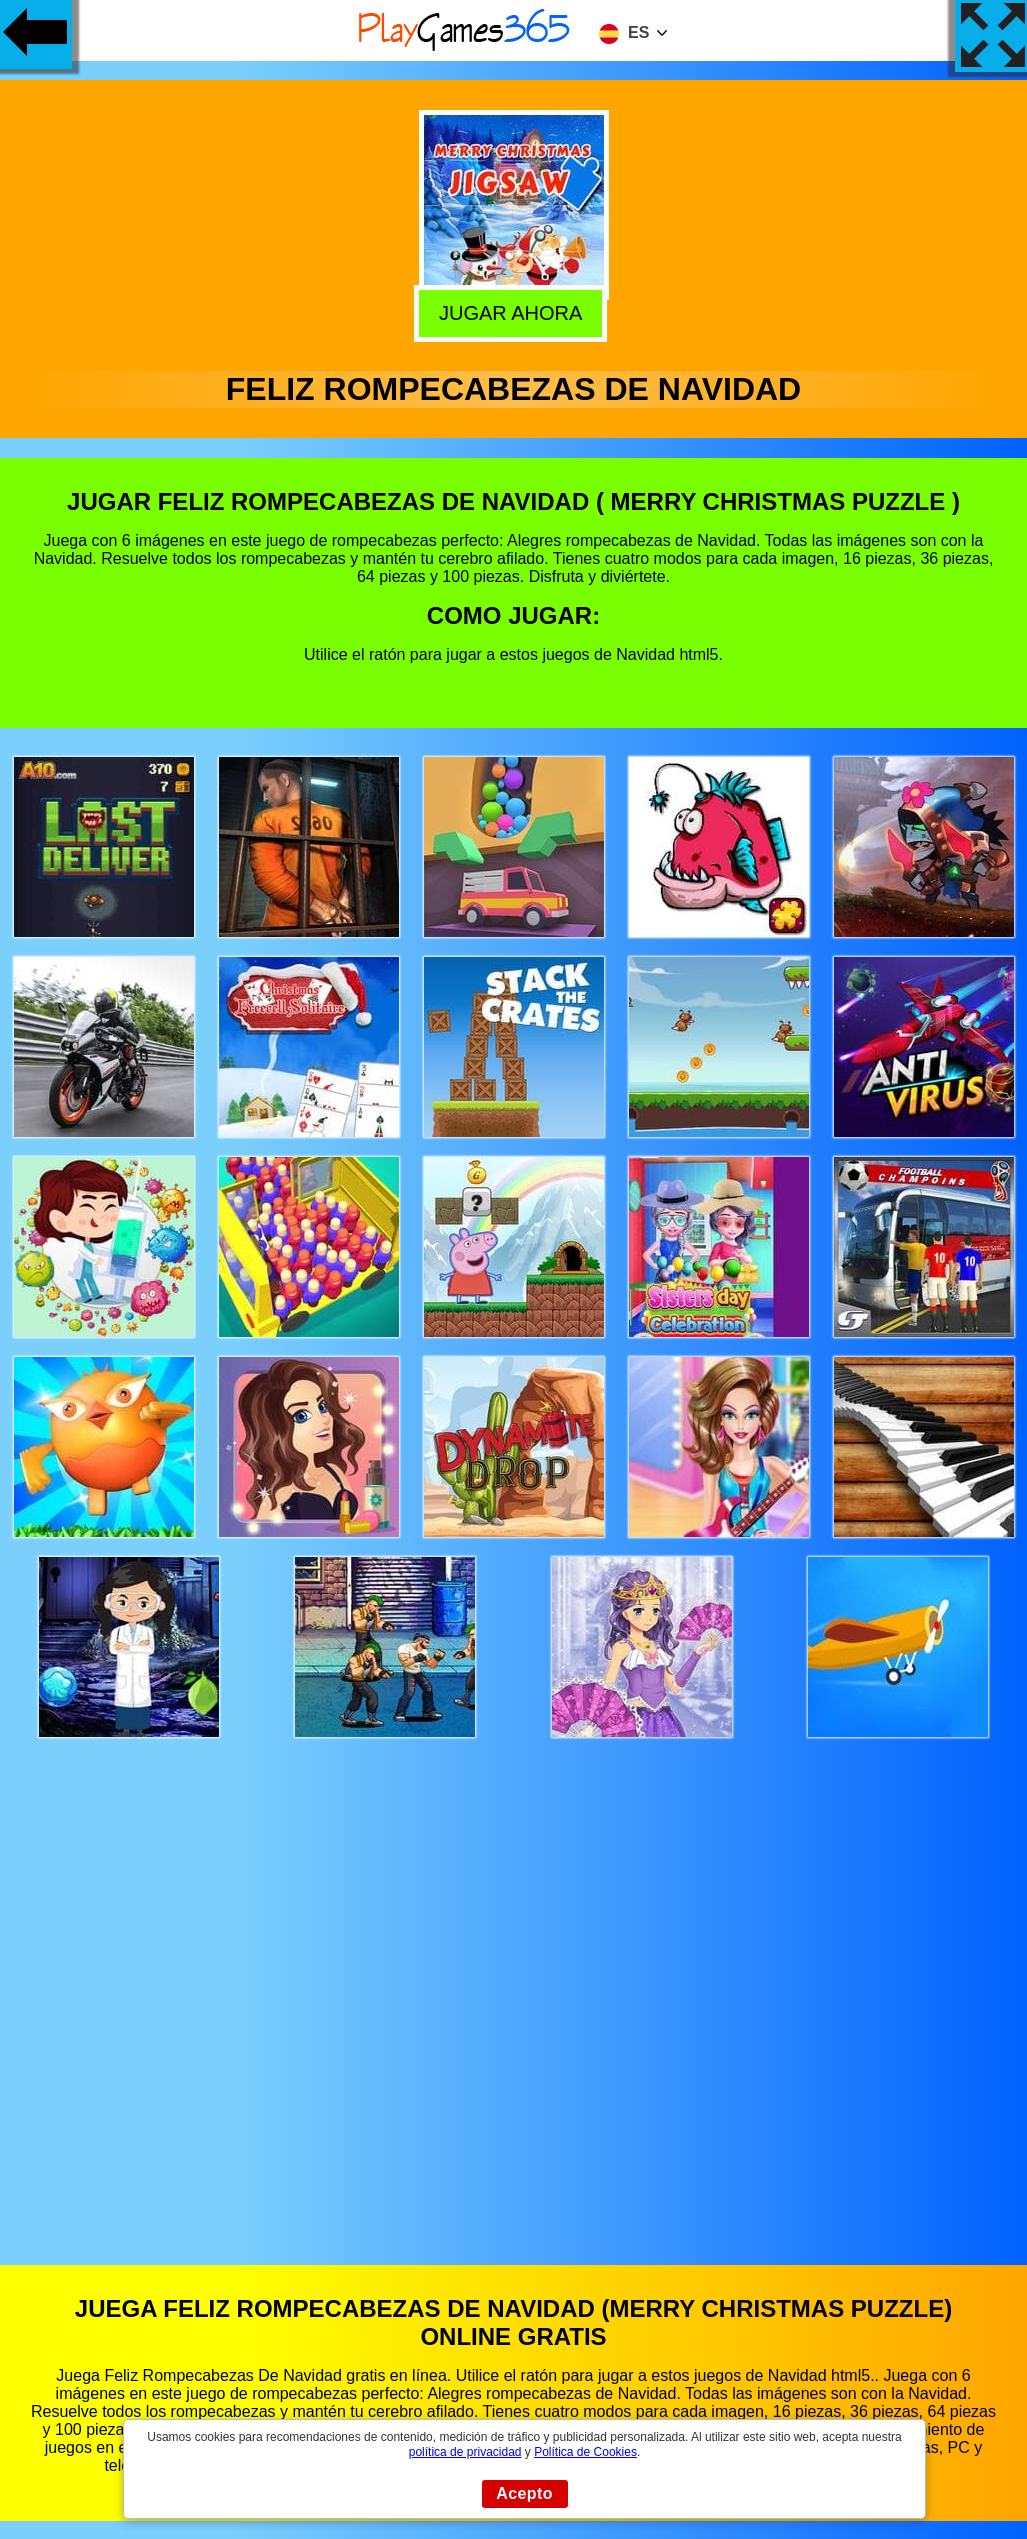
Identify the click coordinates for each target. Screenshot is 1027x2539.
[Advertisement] (514, 1982)
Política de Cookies (585, 2452)
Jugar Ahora (515, 311)
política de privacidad (465, 2452)
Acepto (524, 2493)
